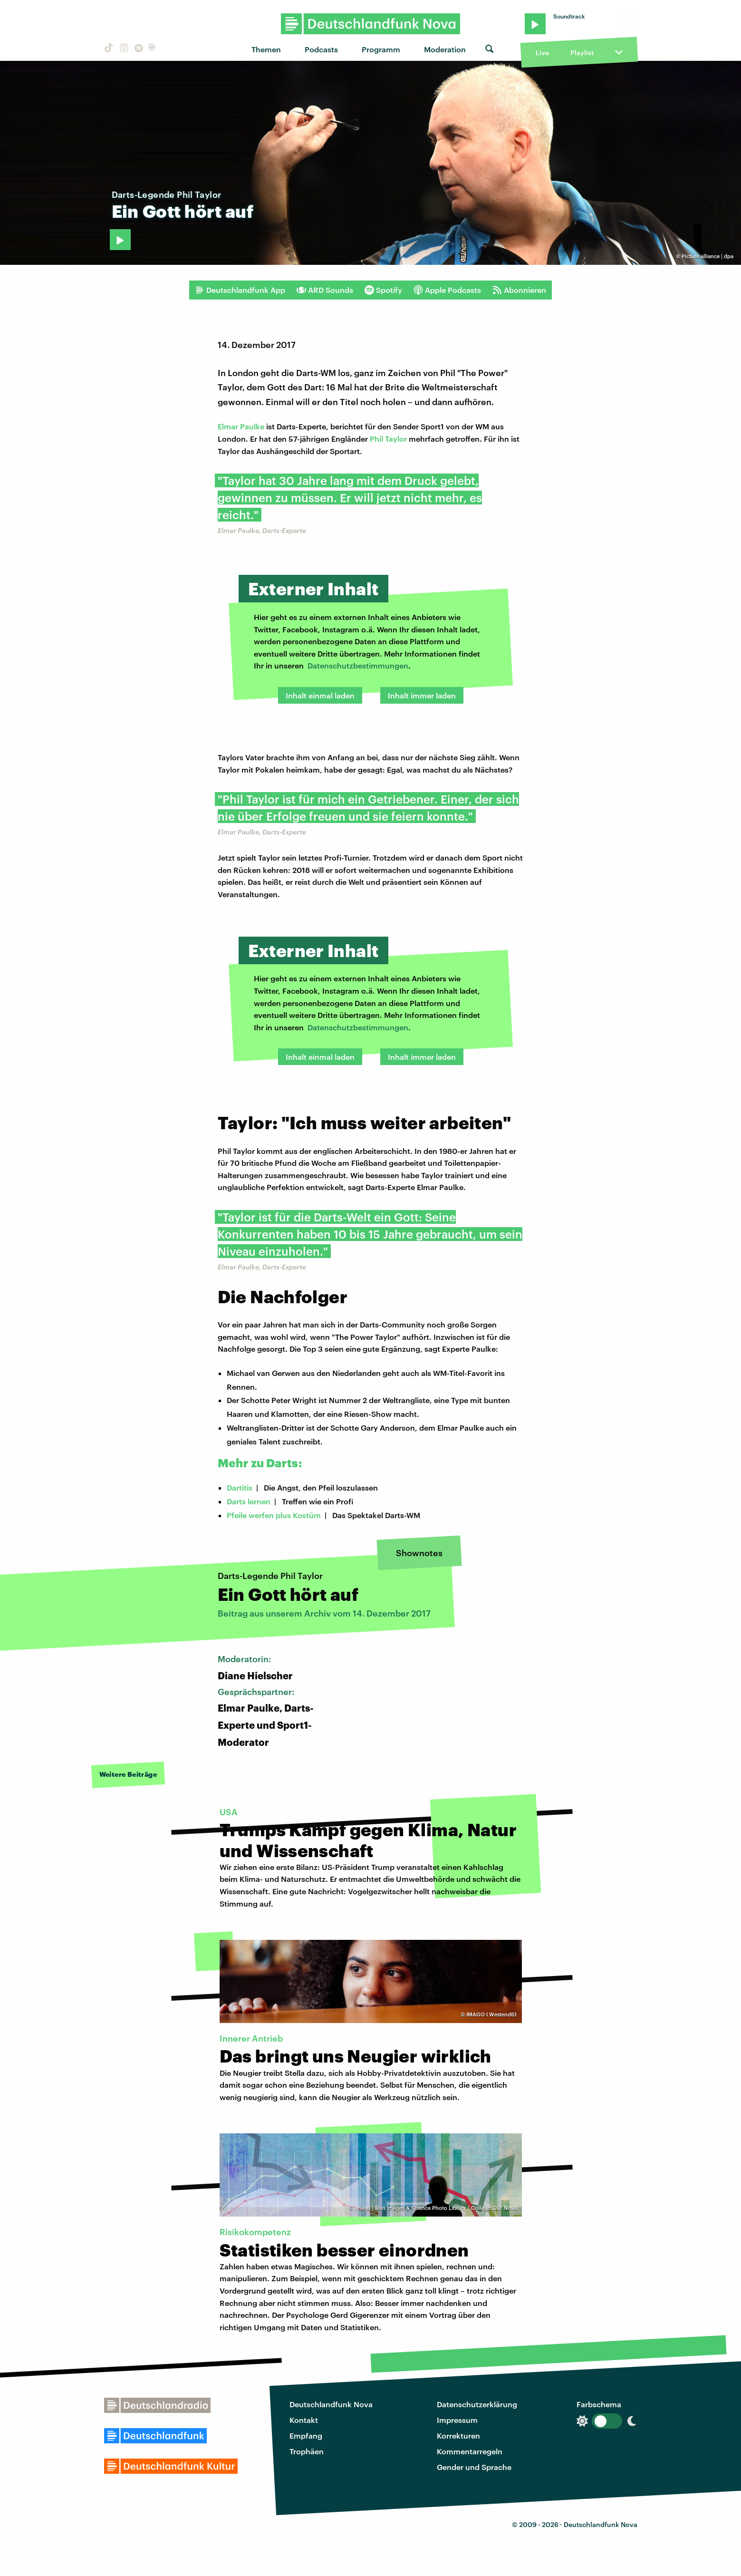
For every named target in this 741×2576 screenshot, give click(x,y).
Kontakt (303, 2419)
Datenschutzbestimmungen (358, 665)
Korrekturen (458, 2435)
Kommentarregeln (469, 2451)
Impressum (457, 2419)
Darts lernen (248, 1501)
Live (542, 52)
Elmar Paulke (241, 426)
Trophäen (306, 2451)
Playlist (582, 52)
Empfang (305, 2435)
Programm (381, 49)
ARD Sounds (325, 290)
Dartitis (239, 1487)
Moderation (445, 49)
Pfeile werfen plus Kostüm (274, 1515)
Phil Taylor (388, 438)
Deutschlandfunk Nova (331, 2404)
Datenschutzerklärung (477, 2404)
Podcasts (321, 49)
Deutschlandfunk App (240, 290)
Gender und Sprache (474, 2466)
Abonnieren (519, 290)
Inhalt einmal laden (320, 695)
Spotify (383, 290)
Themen (266, 49)
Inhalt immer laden (422, 695)
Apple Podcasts (447, 290)
